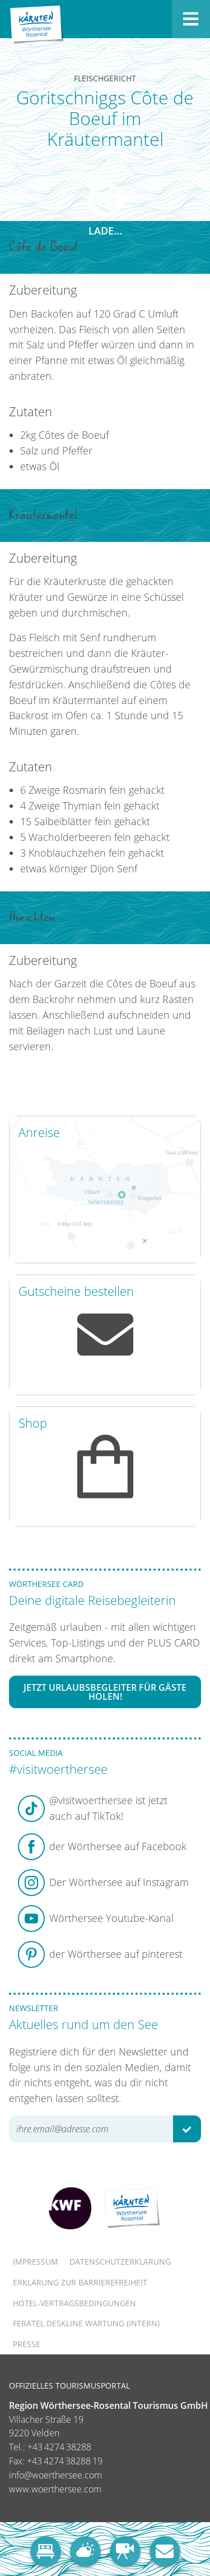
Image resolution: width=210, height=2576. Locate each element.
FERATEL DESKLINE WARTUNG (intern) (86, 2323)
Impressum (35, 2261)
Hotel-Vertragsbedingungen (74, 2303)
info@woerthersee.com (55, 2475)
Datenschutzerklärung (120, 2261)
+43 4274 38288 (59, 2447)
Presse (26, 2344)
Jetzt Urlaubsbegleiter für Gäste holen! (105, 1692)
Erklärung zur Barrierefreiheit (80, 2282)
